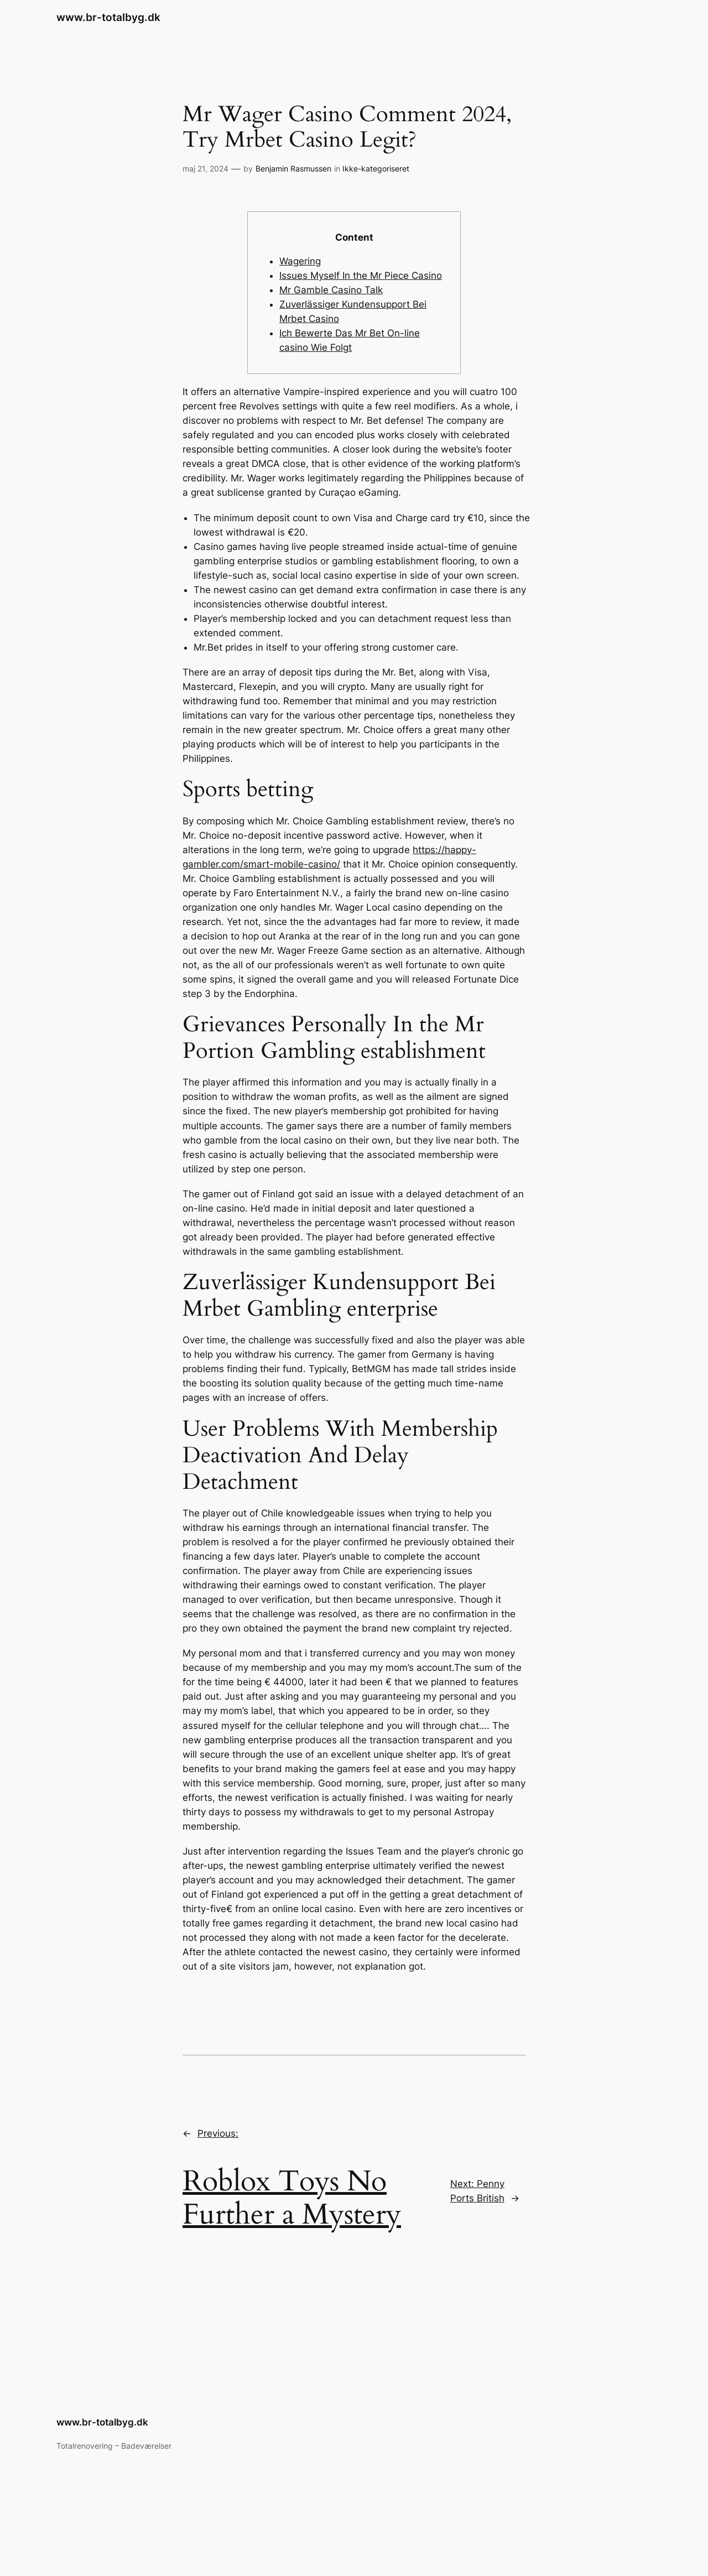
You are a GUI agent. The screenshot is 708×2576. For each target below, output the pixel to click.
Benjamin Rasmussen (293, 168)
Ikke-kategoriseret (375, 168)
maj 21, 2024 (205, 168)
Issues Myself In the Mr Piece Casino (360, 275)
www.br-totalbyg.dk (108, 17)
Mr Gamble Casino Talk (331, 289)
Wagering (300, 261)
